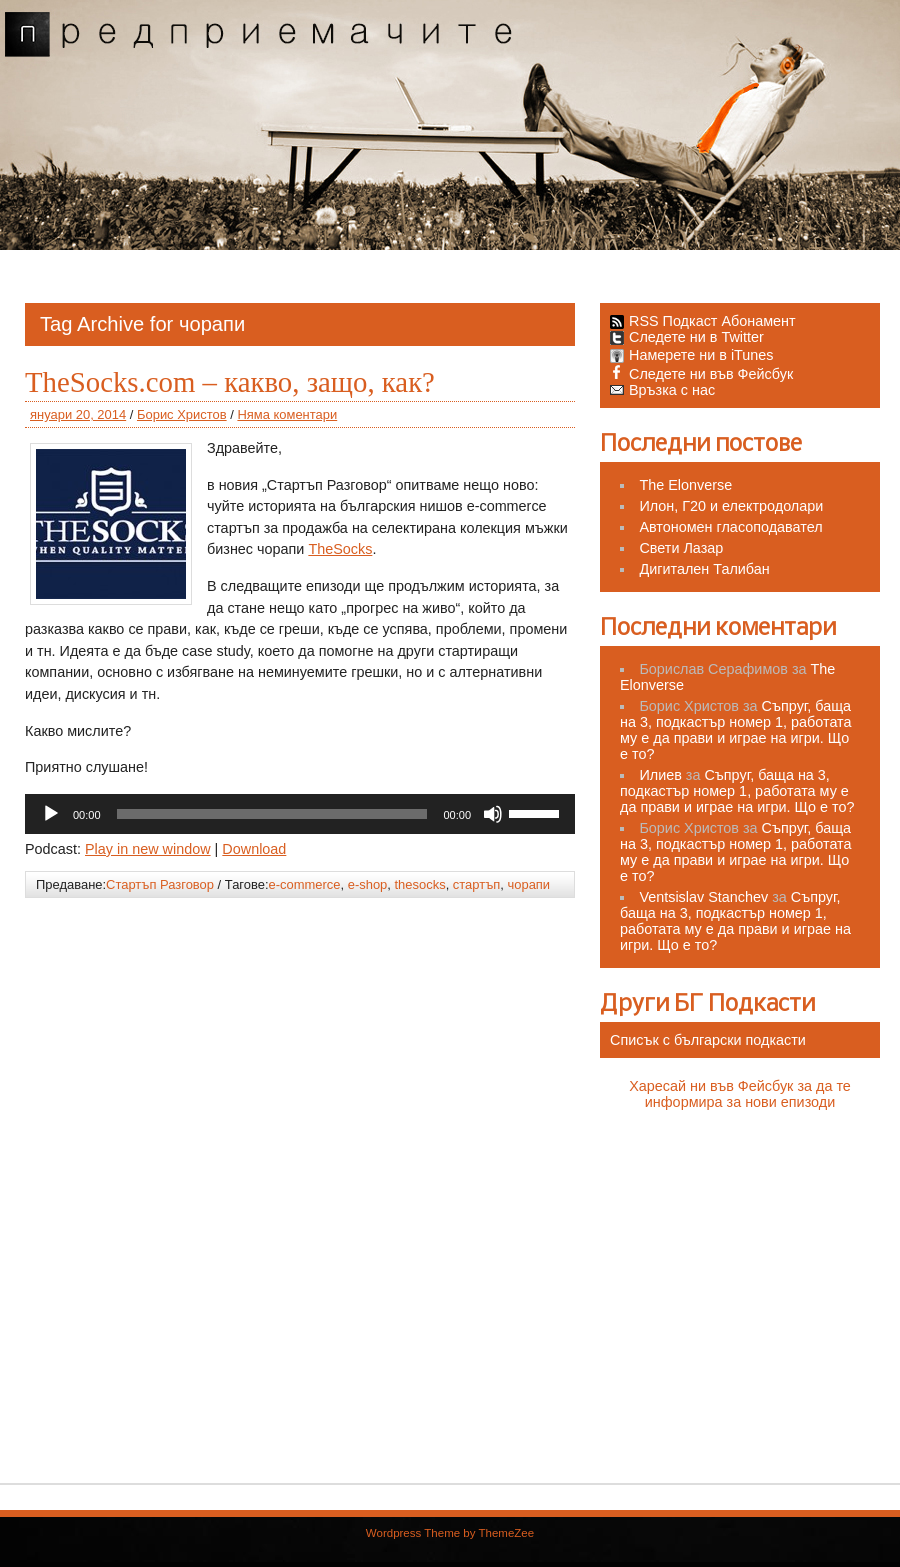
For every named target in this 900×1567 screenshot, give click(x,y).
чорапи (528, 884)
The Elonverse (685, 485)
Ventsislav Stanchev (703, 897)
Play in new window (148, 849)
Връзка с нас (662, 390)
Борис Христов (182, 414)
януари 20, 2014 (78, 414)
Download (254, 849)
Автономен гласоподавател (730, 527)
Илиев (660, 775)
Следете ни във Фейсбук (701, 374)
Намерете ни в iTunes (692, 355)
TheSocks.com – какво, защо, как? (230, 382)
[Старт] (51, 814)
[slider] (272, 814)
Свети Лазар (681, 548)
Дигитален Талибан (704, 569)
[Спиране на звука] (493, 814)
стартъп (476, 884)
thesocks (420, 884)
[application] (300, 814)
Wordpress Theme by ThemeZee (450, 1533)
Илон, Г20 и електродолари (731, 506)
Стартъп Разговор (160, 884)
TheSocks (340, 549)
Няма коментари (287, 414)
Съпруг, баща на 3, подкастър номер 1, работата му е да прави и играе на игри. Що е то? (736, 730)
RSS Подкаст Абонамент (712, 321)
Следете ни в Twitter (687, 337)
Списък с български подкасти (708, 1040)
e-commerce (305, 884)
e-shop (368, 884)
